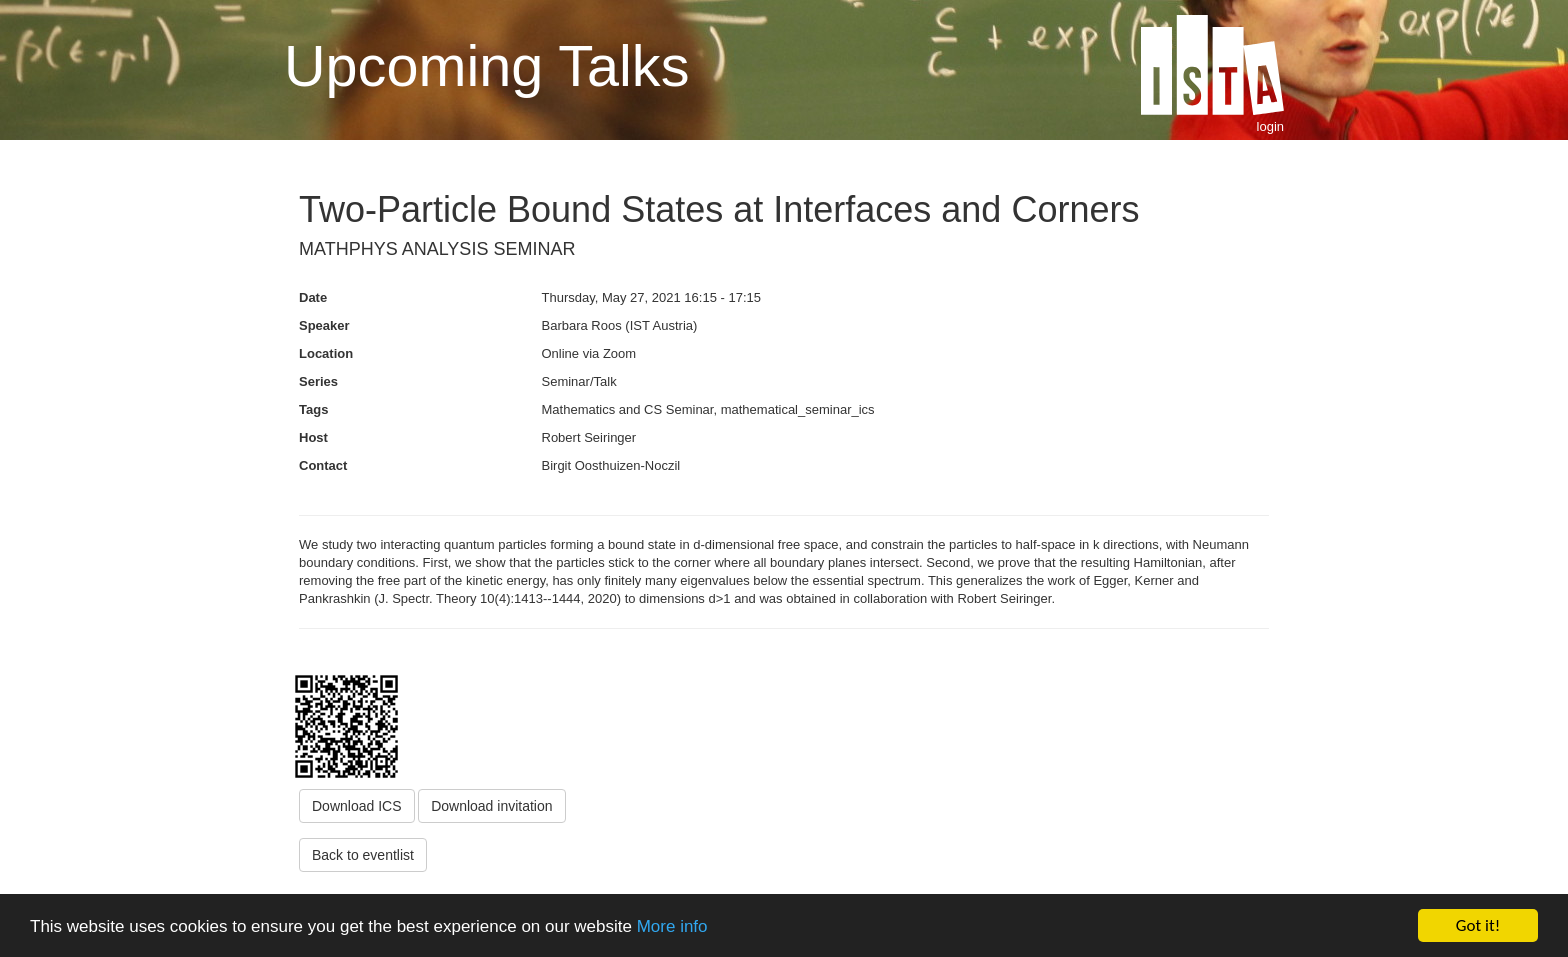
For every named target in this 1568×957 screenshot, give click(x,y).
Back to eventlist (363, 855)
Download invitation (491, 806)
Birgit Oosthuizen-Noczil (611, 465)
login (1270, 126)
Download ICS (357, 806)
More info (672, 926)
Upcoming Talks (486, 66)
